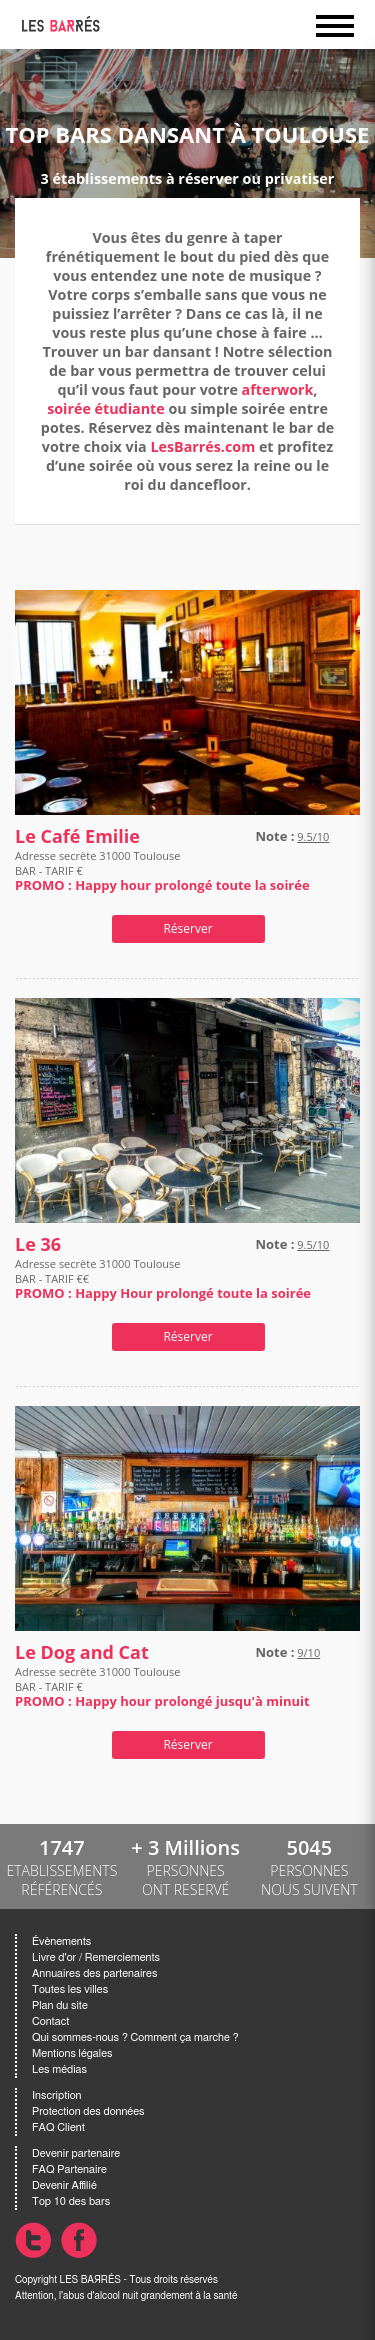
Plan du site (60, 2005)
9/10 (308, 1652)
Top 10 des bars (71, 2201)
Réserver (187, 928)
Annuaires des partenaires (94, 1973)
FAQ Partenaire (69, 2169)
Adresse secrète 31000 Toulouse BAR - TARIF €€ (163, 1278)
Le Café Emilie (77, 836)
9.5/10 (313, 836)
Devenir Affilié (64, 2185)
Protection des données (88, 2111)
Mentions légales (72, 2053)
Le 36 (38, 1244)
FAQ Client (58, 2127)
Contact (50, 2021)
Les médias (59, 2069)
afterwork (278, 389)
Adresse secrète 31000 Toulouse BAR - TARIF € (162, 870)
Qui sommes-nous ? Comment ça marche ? (135, 2037)
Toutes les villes (70, 1989)
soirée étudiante (106, 408)
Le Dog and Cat (82, 1652)
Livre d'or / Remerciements (96, 1957)
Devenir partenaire (76, 2153)
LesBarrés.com (202, 446)
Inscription (57, 2095)
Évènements (61, 1941)
